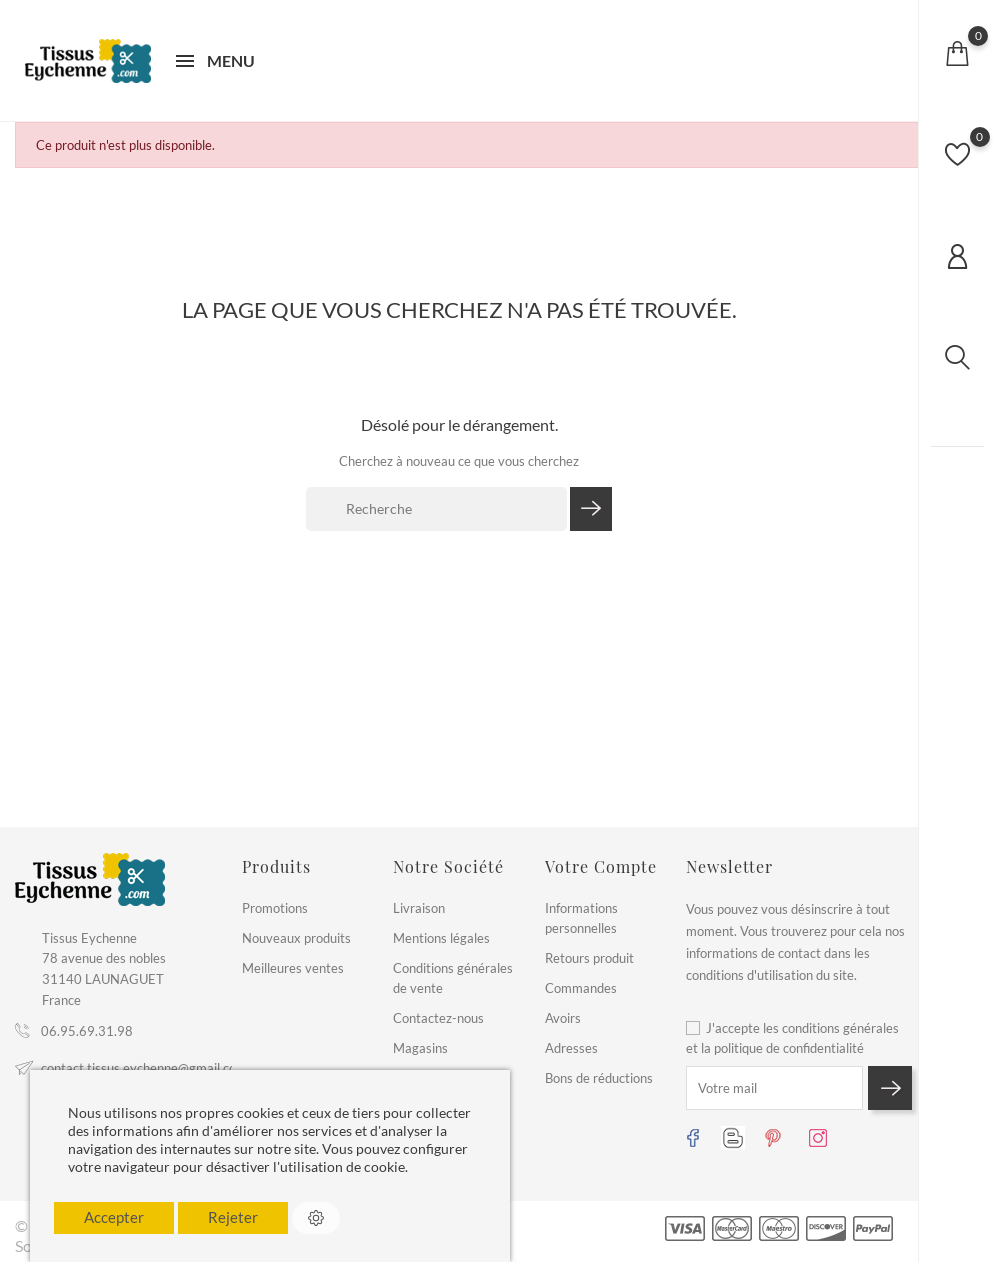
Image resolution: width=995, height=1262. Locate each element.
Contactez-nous (438, 1018)
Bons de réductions (599, 1078)
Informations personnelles (581, 918)
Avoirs (563, 1018)
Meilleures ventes (293, 968)
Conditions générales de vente (453, 978)
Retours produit (589, 958)
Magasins (420, 1048)
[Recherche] (436, 509)
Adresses (571, 1048)
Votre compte (601, 866)
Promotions (275, 908)
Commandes (581, 988)
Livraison (419, 908)
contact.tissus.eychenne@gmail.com (144, 1068)
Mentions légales (441, 938)
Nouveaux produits (296, 938)
